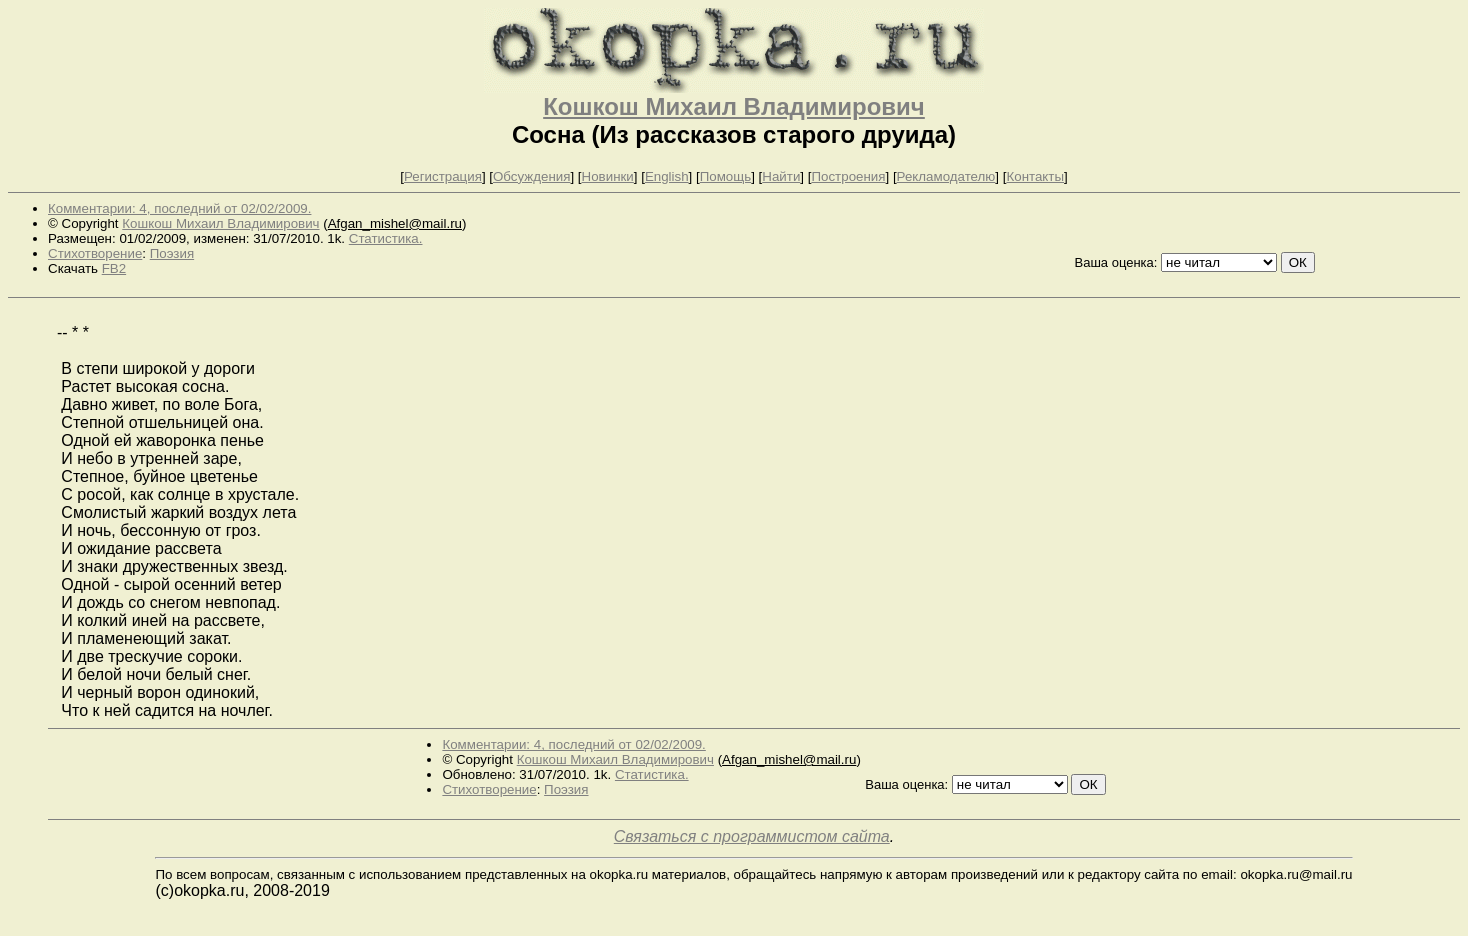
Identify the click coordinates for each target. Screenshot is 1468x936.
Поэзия (172, 253)
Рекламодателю (946, 176)
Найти (781, 176)
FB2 (114, 268)
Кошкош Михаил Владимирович (734, 106)
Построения (848, 176)
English (667, 176)
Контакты (1035, 176)
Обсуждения (531, 176)
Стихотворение (95, 253)
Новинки (608, 176)
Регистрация (443, 176)
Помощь (725, 176)
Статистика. (386, 238)
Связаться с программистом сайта (752, 836)
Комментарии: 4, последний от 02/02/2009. (179, 208)
